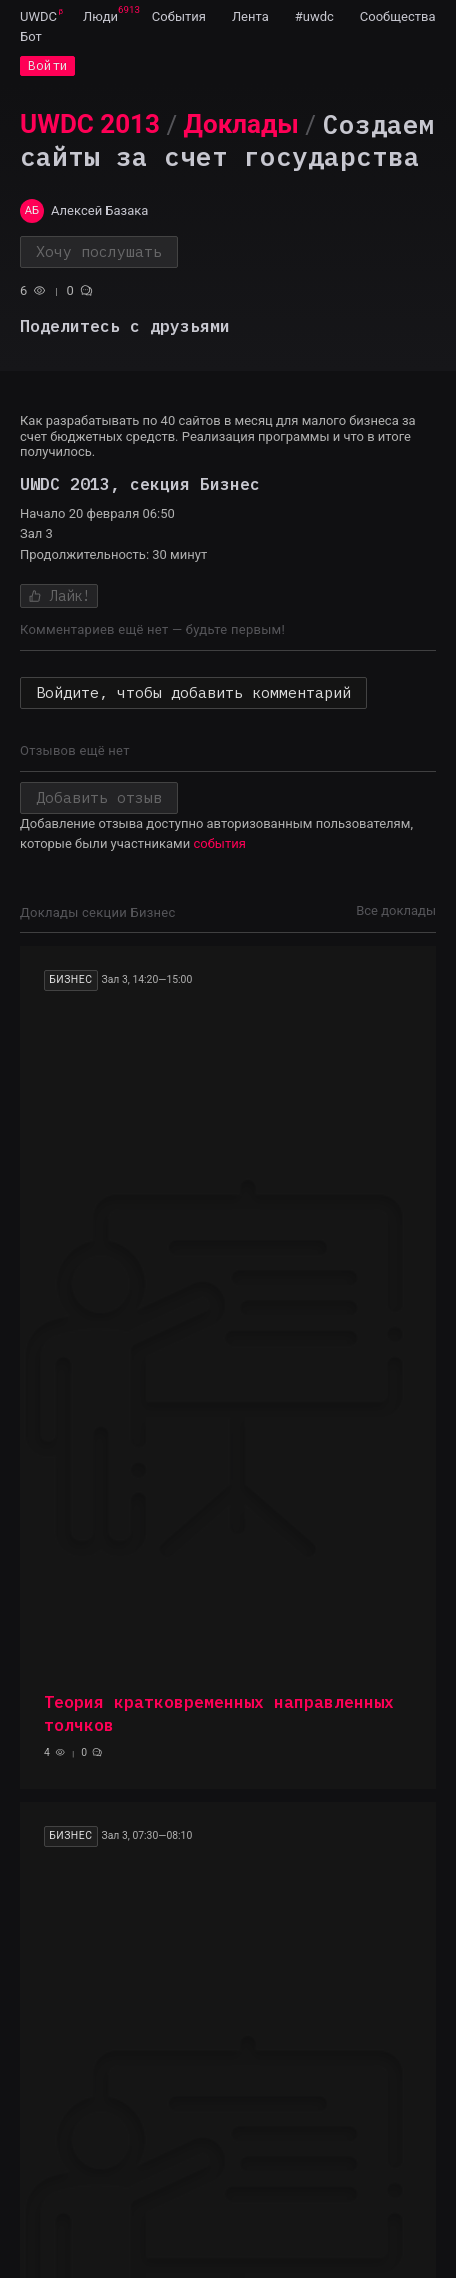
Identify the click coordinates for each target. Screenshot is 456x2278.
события (219, 843)
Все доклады (396, 910)
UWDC (38, 16)
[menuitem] (38, 16)
